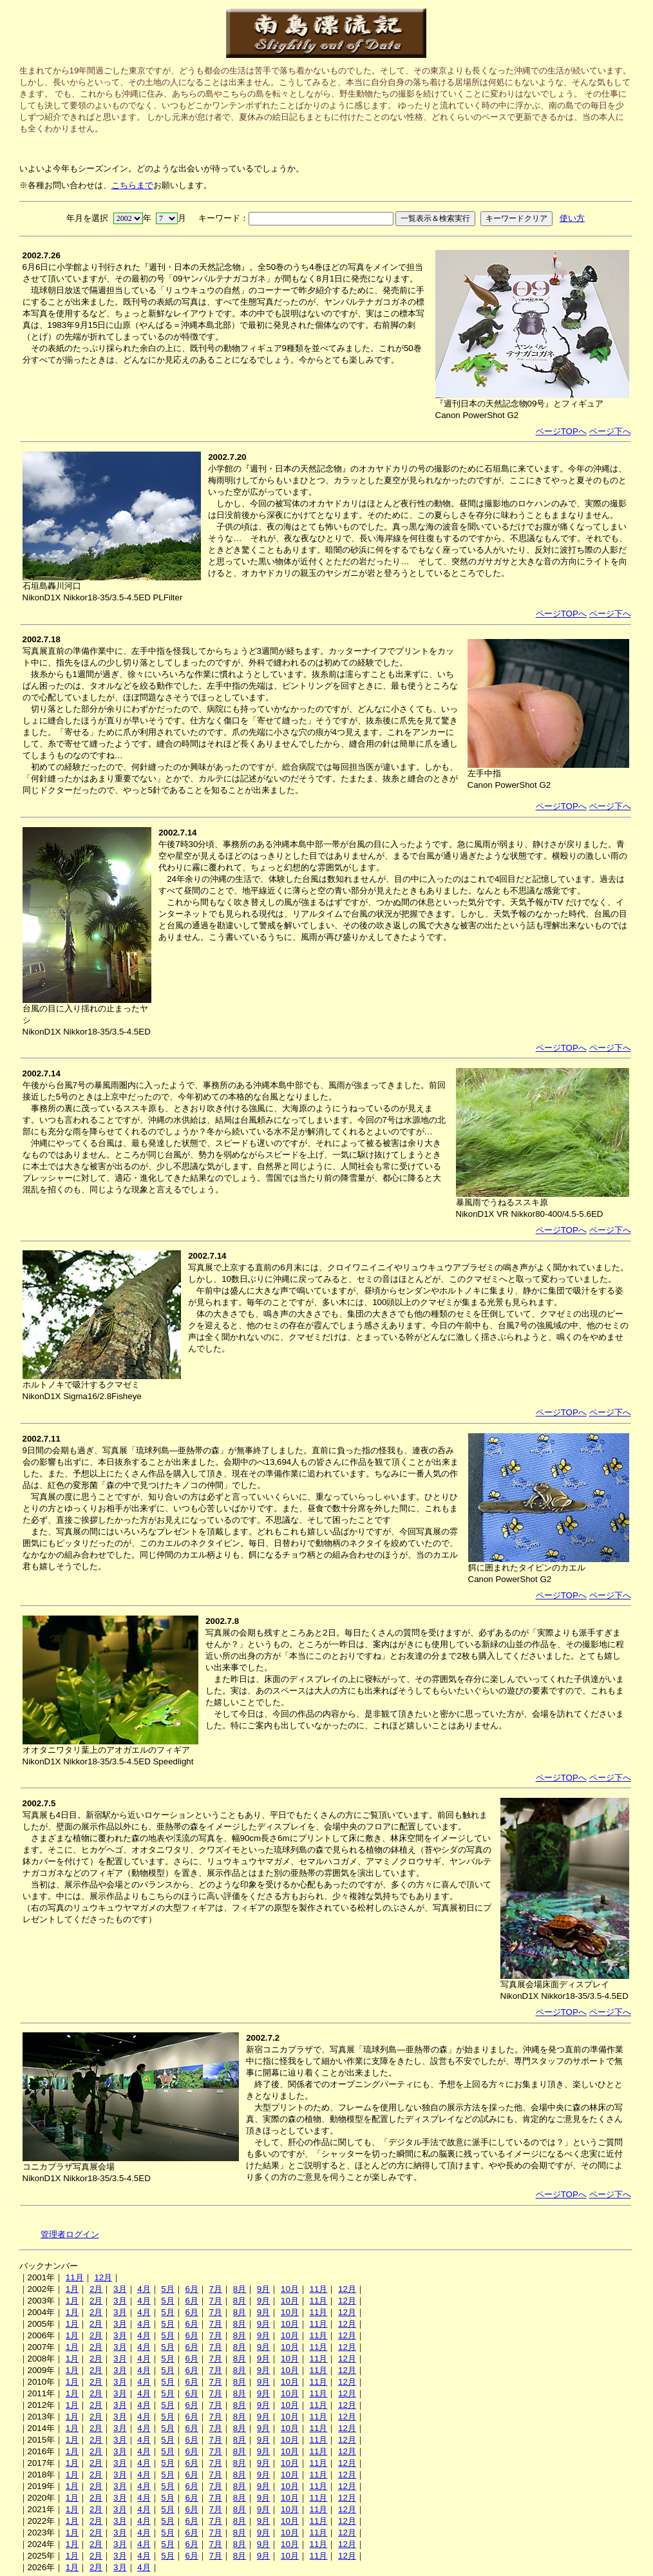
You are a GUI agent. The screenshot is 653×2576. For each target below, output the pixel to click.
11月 (75, 2277)
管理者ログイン (70, 2234)
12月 (103, 2277)
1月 (72, 2289)
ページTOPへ (561, 431)
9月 (263, 2289)
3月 (119, 2289)
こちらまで (132, 185)
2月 (96, 2289)
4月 (143, 2289)
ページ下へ (610, 431)
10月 (290, 2289)
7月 (215, 2289)
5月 (167, 2289)
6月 (191, 2289)
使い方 (572, 218)
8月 (239, 2289)
